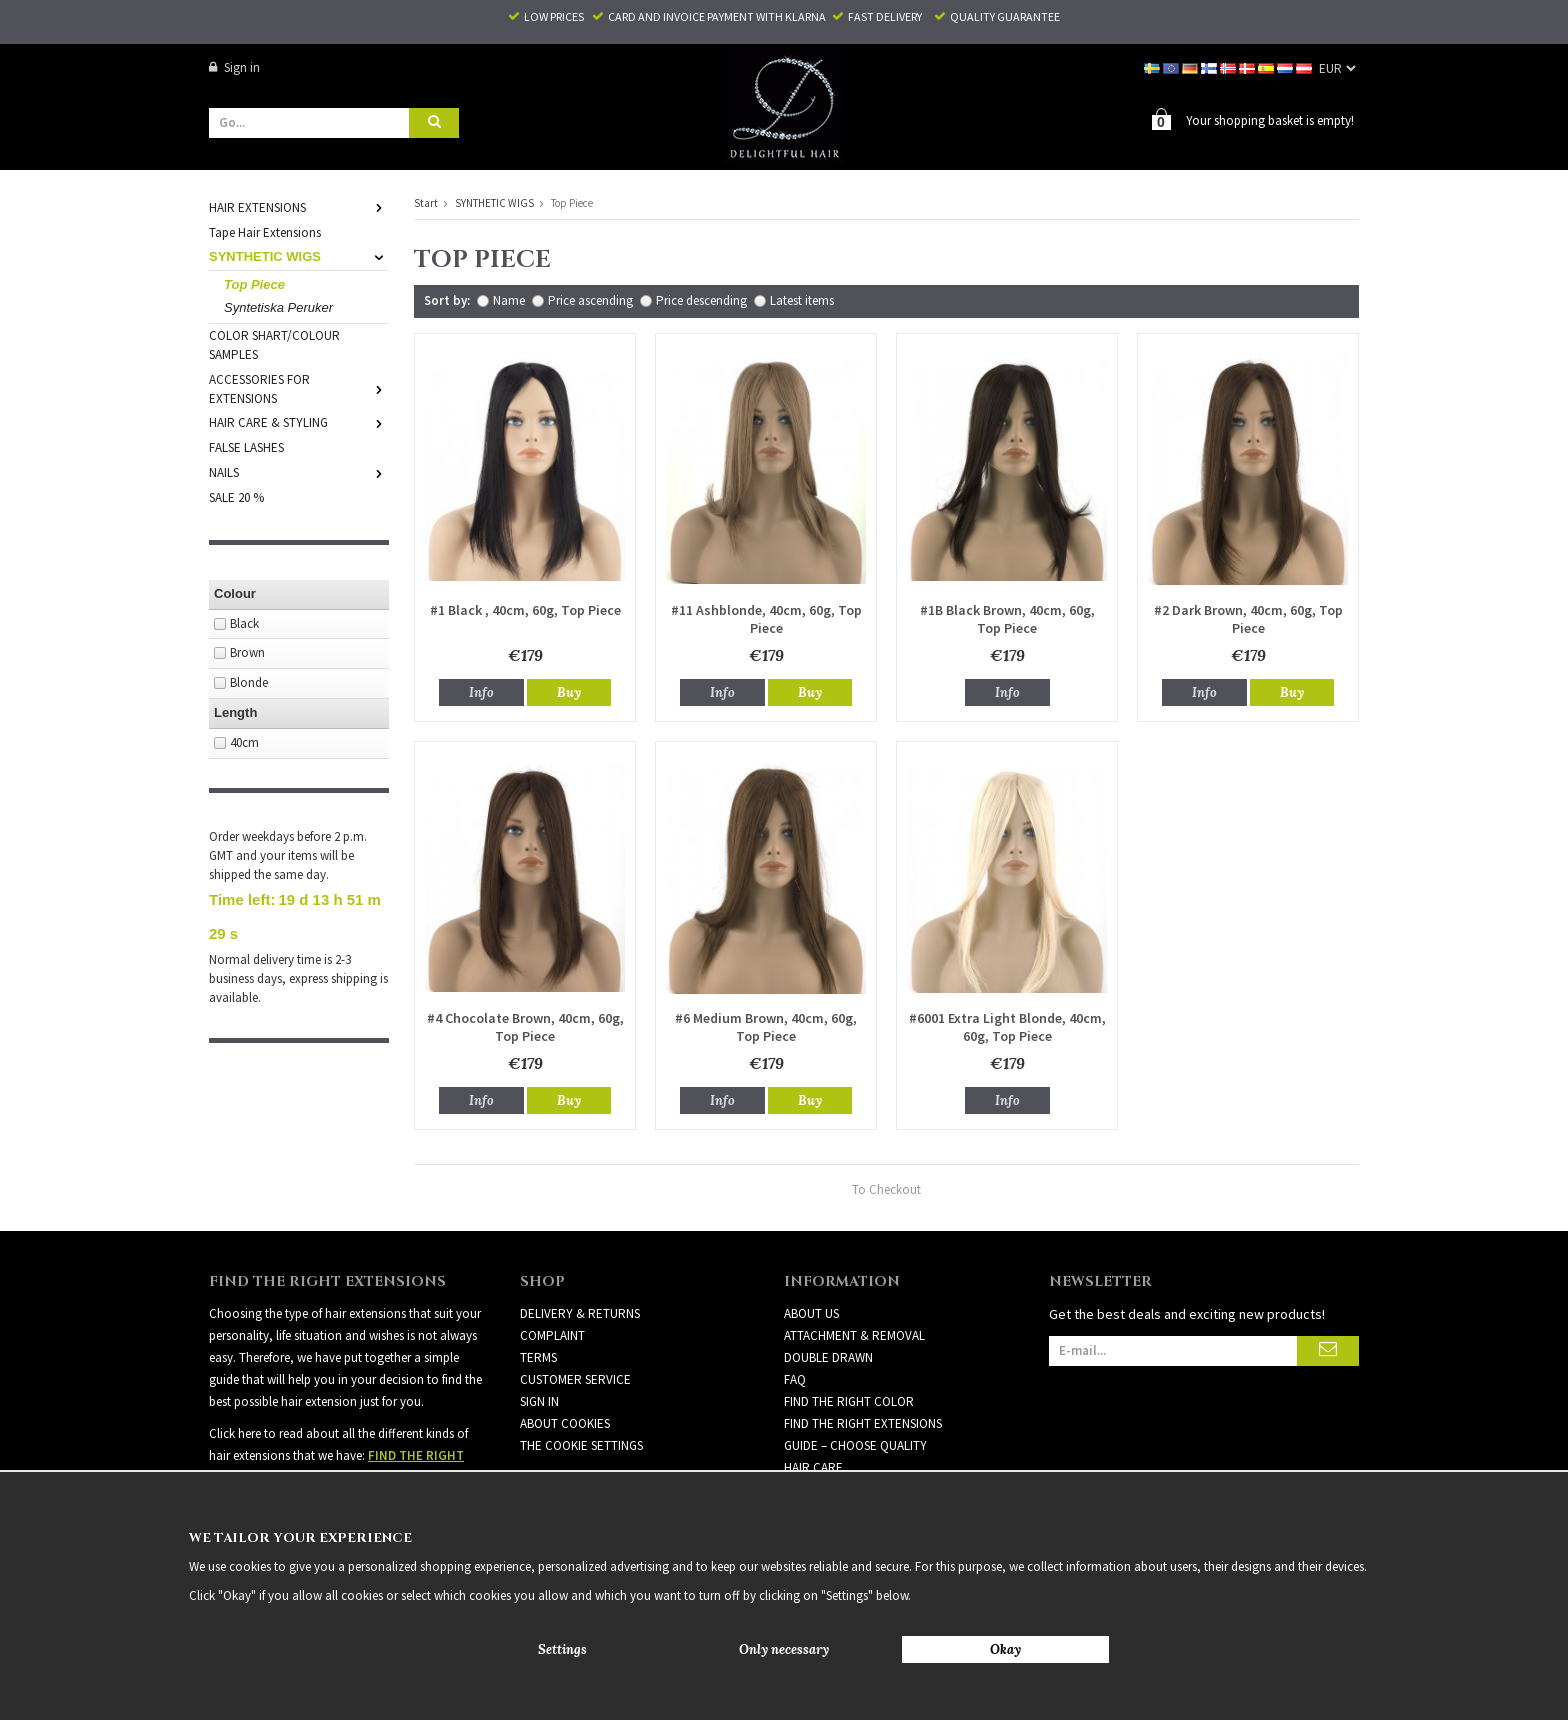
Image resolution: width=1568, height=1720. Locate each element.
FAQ (795, 1378)
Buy (569, 691)
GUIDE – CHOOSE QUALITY (855, 1444)
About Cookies (565, 1422)
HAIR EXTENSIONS (299, 206)
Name (509, 299)
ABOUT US (811, 1312)
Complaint (552, 1334)
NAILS (299, 471)
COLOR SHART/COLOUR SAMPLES (274, 344)
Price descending (701, 299)
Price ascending (590, 299)
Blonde (249, 681)
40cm (244, 741)
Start (426, 202)
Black (244, 622)
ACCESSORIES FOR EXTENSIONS (299, 388)
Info (481, 691)
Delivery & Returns (580, 1312)
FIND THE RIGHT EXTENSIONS (863, 1422)
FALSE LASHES (246, 446)
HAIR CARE (813, 1466)
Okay (1005, 1649)
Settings (562, 1649)
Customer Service (575, 1378)
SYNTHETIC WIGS (299, 255)
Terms (538, 1356)
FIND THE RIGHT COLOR (849, 1400)
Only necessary (784, 1649)
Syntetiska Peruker (278, 306)
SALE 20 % (236, 496)
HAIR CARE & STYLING (299, 421)
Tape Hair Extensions (265, 231)
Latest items (802, 299)
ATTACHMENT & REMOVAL (854, 1334)
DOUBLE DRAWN (828, 1356)
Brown (247, 651)
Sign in (234, 67)
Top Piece (254, 283)
